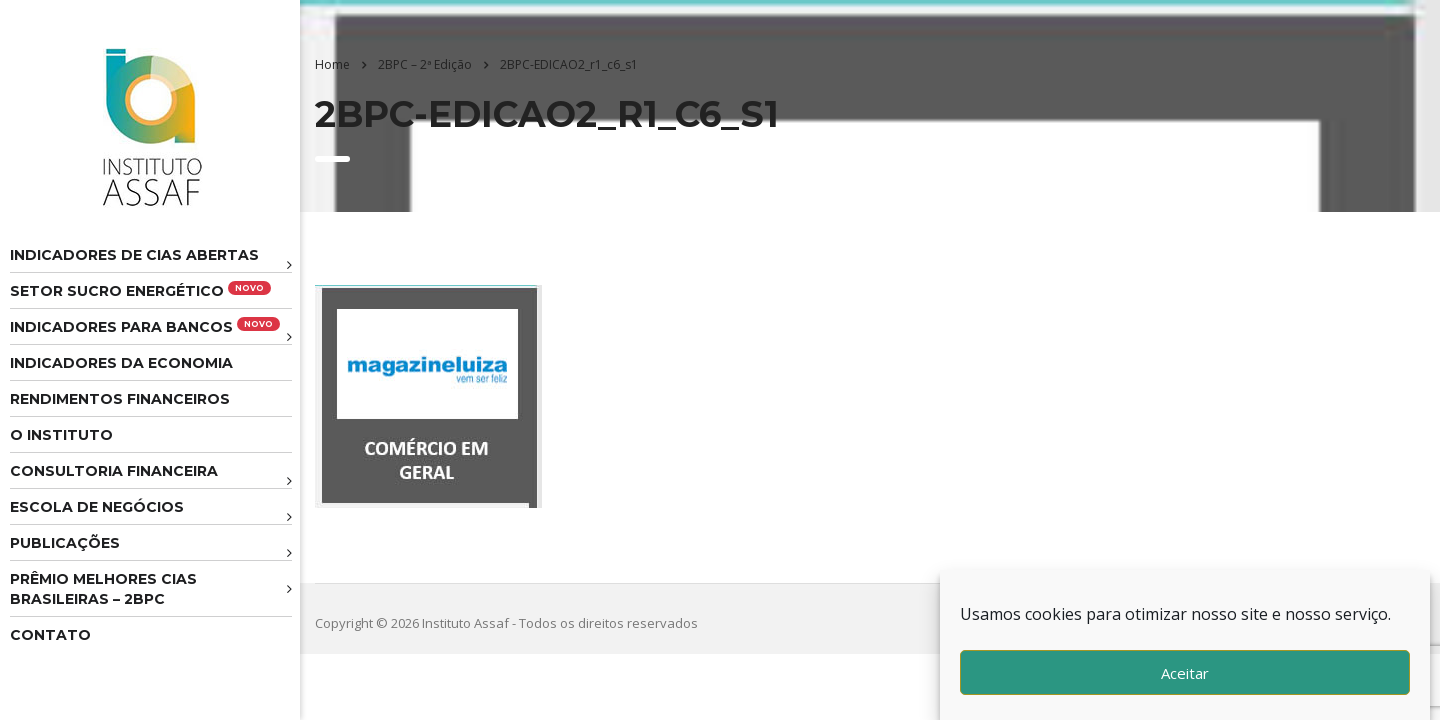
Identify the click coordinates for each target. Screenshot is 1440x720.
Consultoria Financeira (114, 471)
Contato (50, 635)
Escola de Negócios (97, 507)
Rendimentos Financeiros (120, 399)
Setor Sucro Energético (140, 290)
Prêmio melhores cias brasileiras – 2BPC (103, 589)
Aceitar (1185, 673)
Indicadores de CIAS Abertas (134, 255)
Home (332, 64)
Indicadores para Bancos (145, 326)
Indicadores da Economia (121, 363)
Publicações (65, 543)
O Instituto (61, 435)
